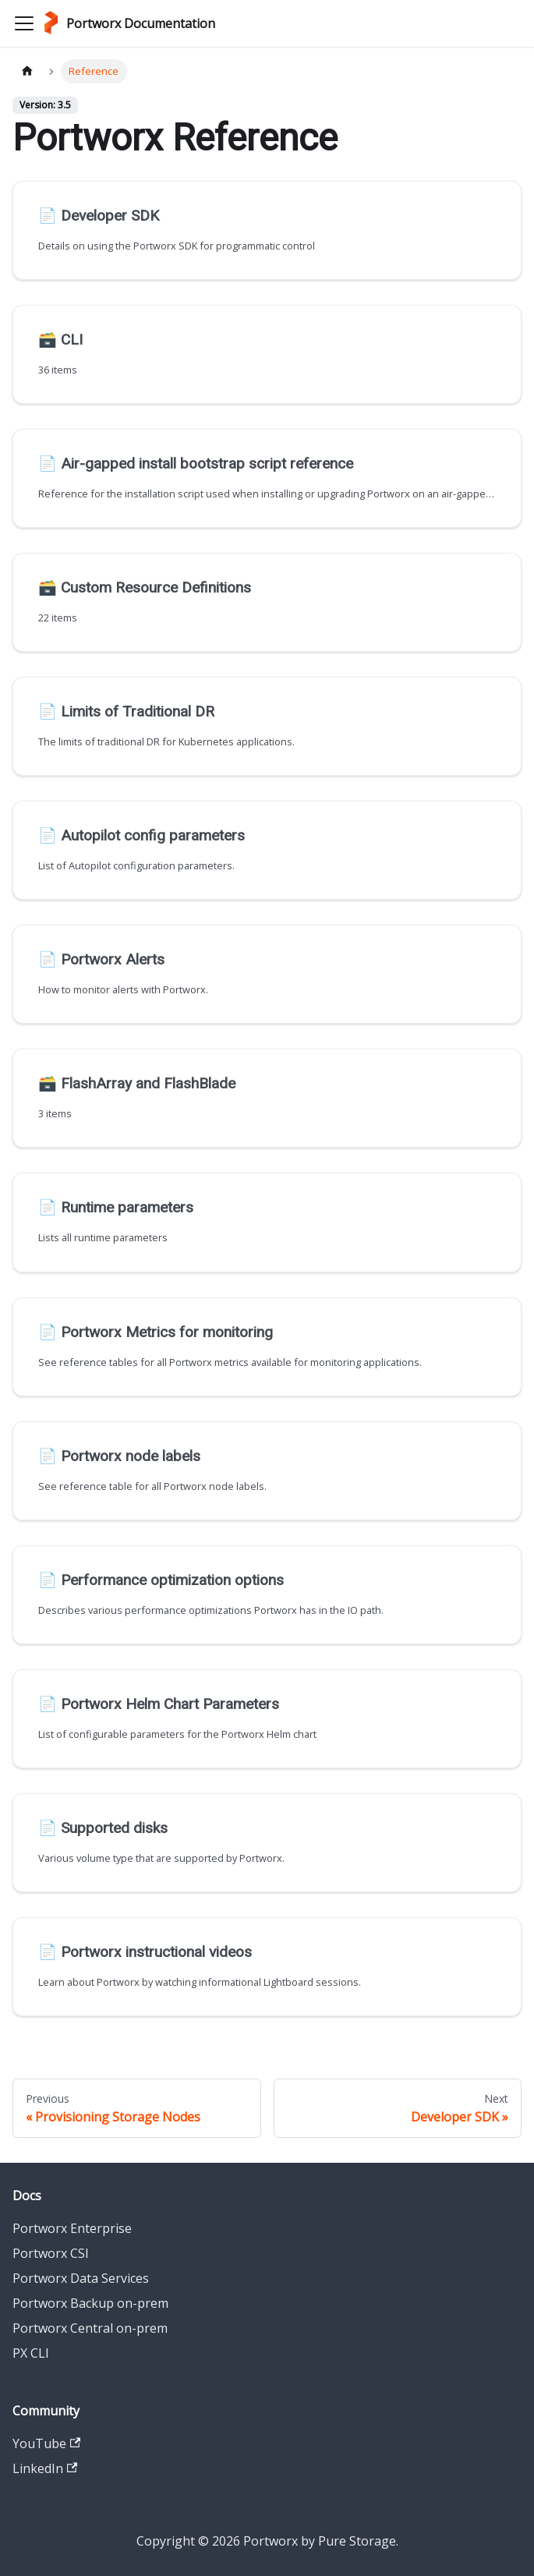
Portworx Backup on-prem (90, 2303)
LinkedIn (44, 2468)
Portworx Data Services (80, 2278)
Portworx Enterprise (72, 2228)
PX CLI (30, 2353)
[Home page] (27, 71)
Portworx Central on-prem (90, 2328)
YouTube (46, 2443)
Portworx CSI (50, 2253)
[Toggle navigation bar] (24, 23)
